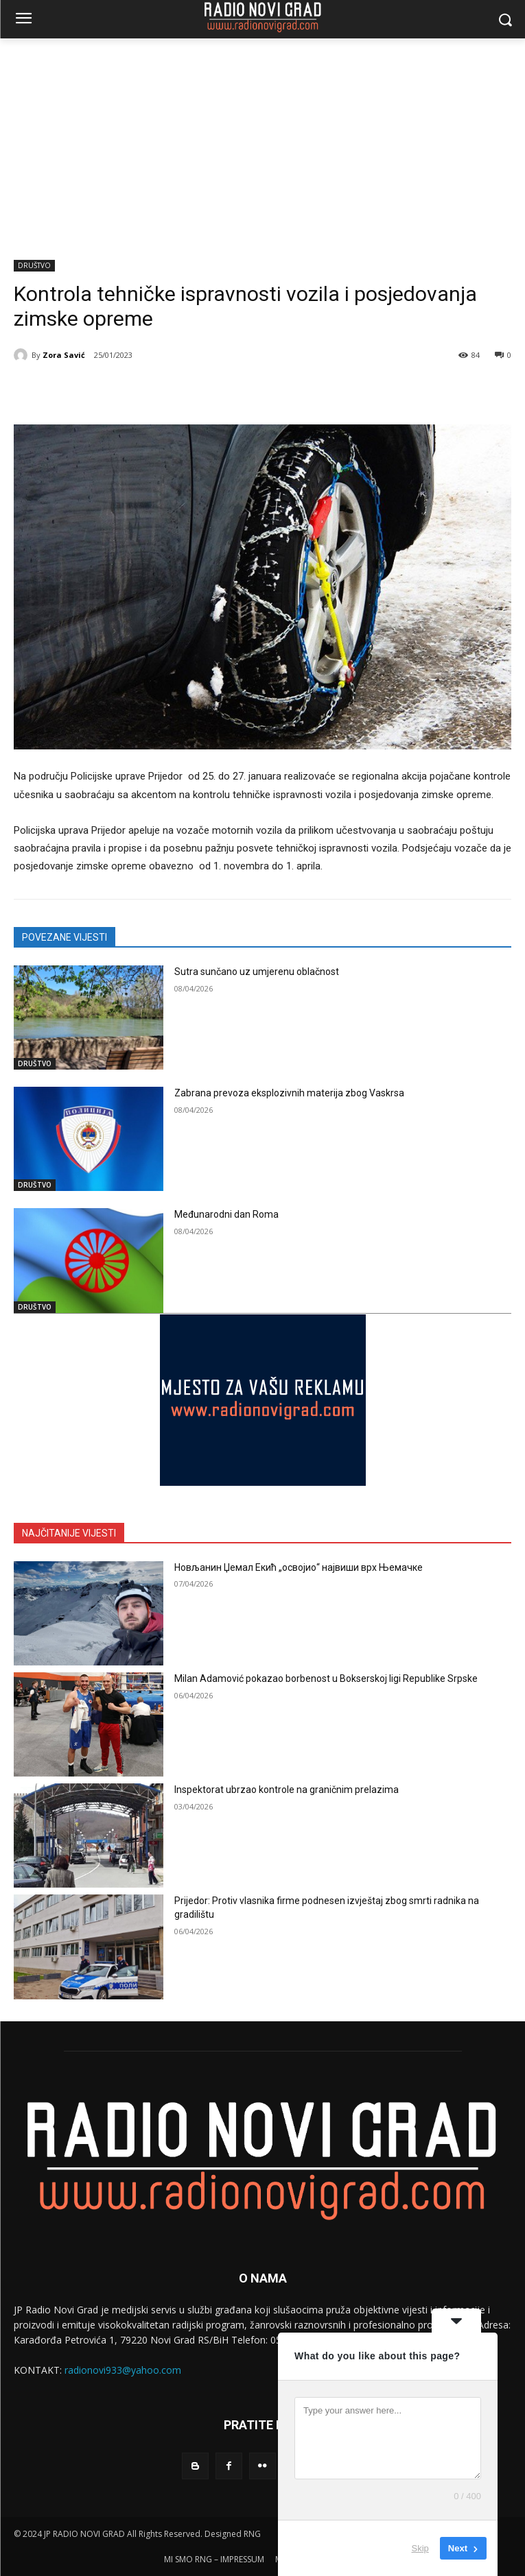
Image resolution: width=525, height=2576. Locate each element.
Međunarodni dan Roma (226, 1214)
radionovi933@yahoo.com (123, 2369)
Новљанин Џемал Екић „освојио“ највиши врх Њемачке (298, 1567)
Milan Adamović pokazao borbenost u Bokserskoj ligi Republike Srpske (326, 1678)
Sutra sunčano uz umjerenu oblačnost (256, 971)
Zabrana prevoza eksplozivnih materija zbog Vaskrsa (289, 1092)
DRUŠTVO (34, 266)
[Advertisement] (262, 141)
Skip (420, 2548)
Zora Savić (64, 355)
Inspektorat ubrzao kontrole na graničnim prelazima (286, 1789)
